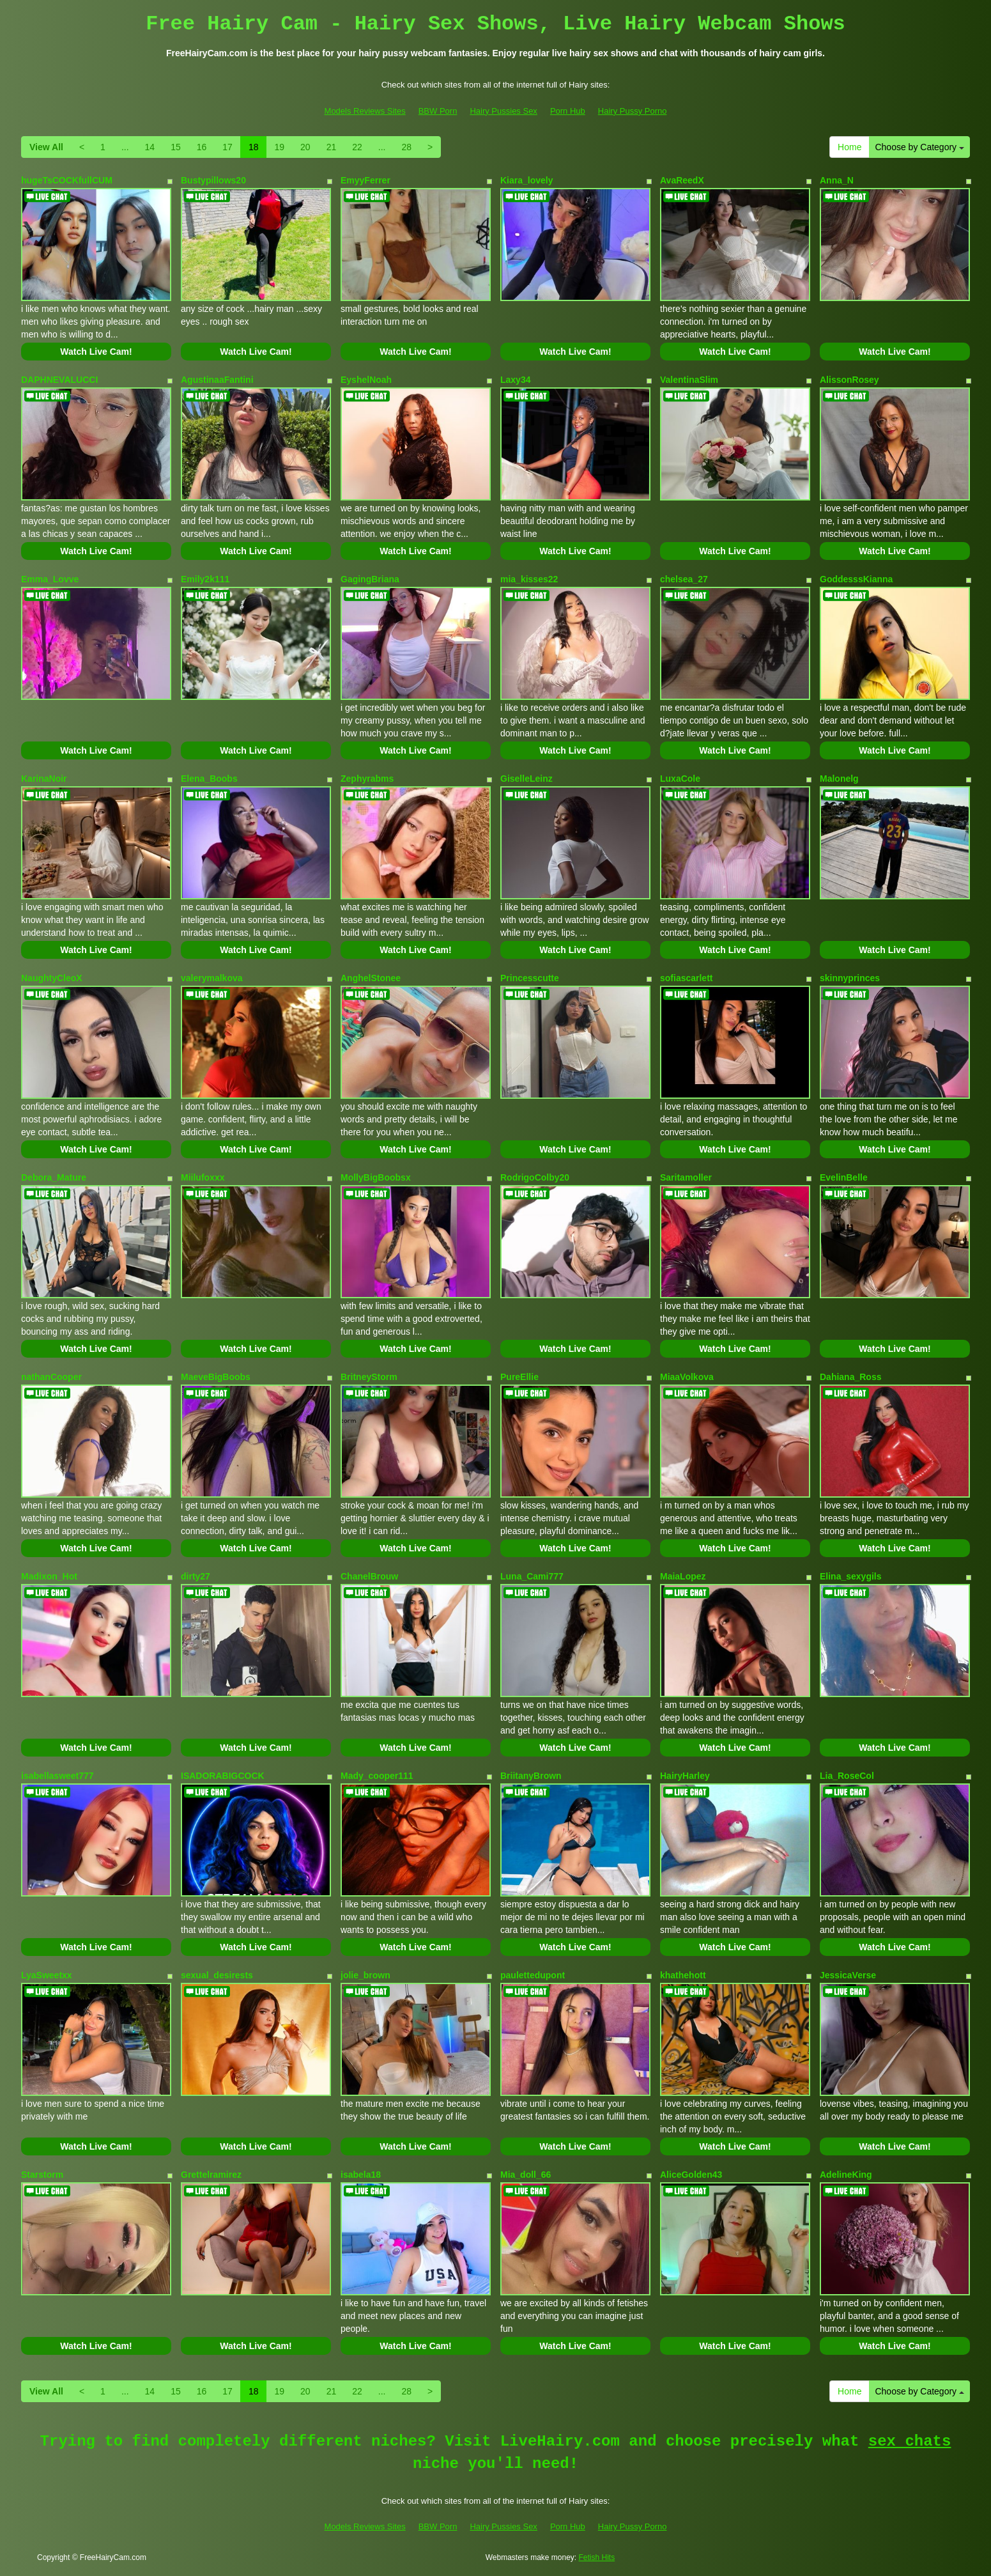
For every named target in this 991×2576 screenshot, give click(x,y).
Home (849, 147)
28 (406, 147)
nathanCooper (51, 1377)
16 (202, 147)
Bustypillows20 (213, 180)
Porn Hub (567, 111)
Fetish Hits (597, 2557)
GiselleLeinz (526, 778)
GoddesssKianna (856, 579)
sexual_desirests (217, 1975)
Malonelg (839, 778)
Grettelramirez (211, 2174)
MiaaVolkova (687, 1377)
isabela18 (361, 2174)
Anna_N (837, 180)
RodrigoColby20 (534, 1177)
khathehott (683, 1975)
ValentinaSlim (689, 380)
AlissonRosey (849, 380)
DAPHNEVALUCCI (59, 380)
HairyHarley (685, 1776)
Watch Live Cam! (96, 351)
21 (331, 147)
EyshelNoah (366, 380)
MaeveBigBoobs (215, 1377)
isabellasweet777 (57, 1776)
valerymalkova (212, 978)
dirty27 (195, 1576)
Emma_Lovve (50, 579)
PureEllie (519, 1377)
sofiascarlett (686, 978)
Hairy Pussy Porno (632, 111)
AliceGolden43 (691, 2174)
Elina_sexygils (851, 1576)
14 (150, 147)
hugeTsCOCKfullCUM (66, 180)
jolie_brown (365, 1975)
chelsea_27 (684, 579)
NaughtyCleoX (51, 978)
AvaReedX (682, 180)
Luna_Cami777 (532, 1576)
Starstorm (42, 2174)
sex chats (909, 2441)
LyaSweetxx (46, 1975)
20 (305, 147)
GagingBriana (370, 579)
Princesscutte (529, 978)
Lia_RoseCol (847, 1776)
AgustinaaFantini (217, 380)
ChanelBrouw (369, 1576)
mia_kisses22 (529, 579)
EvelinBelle (844, 1177)
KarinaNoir (44, 778)
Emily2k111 (205, 579)
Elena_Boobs (209, 778)
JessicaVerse (848, 1975)
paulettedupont (532, 1975)
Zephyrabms (367, 778)
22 (357, 147)
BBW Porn (438, 111)
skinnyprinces (850, 978)
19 (279, 147)
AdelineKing (846, 2174)
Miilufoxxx (202, 1177)
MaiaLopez (683, 1576)
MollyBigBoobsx (376, 1177)
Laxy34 (515, 380)
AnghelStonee (371, 978)
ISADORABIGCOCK (223, 1776)
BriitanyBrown (531, 1776)
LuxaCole (680, 778)
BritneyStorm (369, 1377)
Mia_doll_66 (525, 2174)
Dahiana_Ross (850, 1377)
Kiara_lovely (526, 180)
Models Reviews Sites (365, 111)
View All (46, 147)
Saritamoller (686, 1177)
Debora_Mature (53, 1177)
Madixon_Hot (49, 1576)
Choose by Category (919, 147)
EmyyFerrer (365, 180)
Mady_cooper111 (377, 1776)
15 (176, 147)
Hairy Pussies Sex (503, 111)
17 (227, 147)
